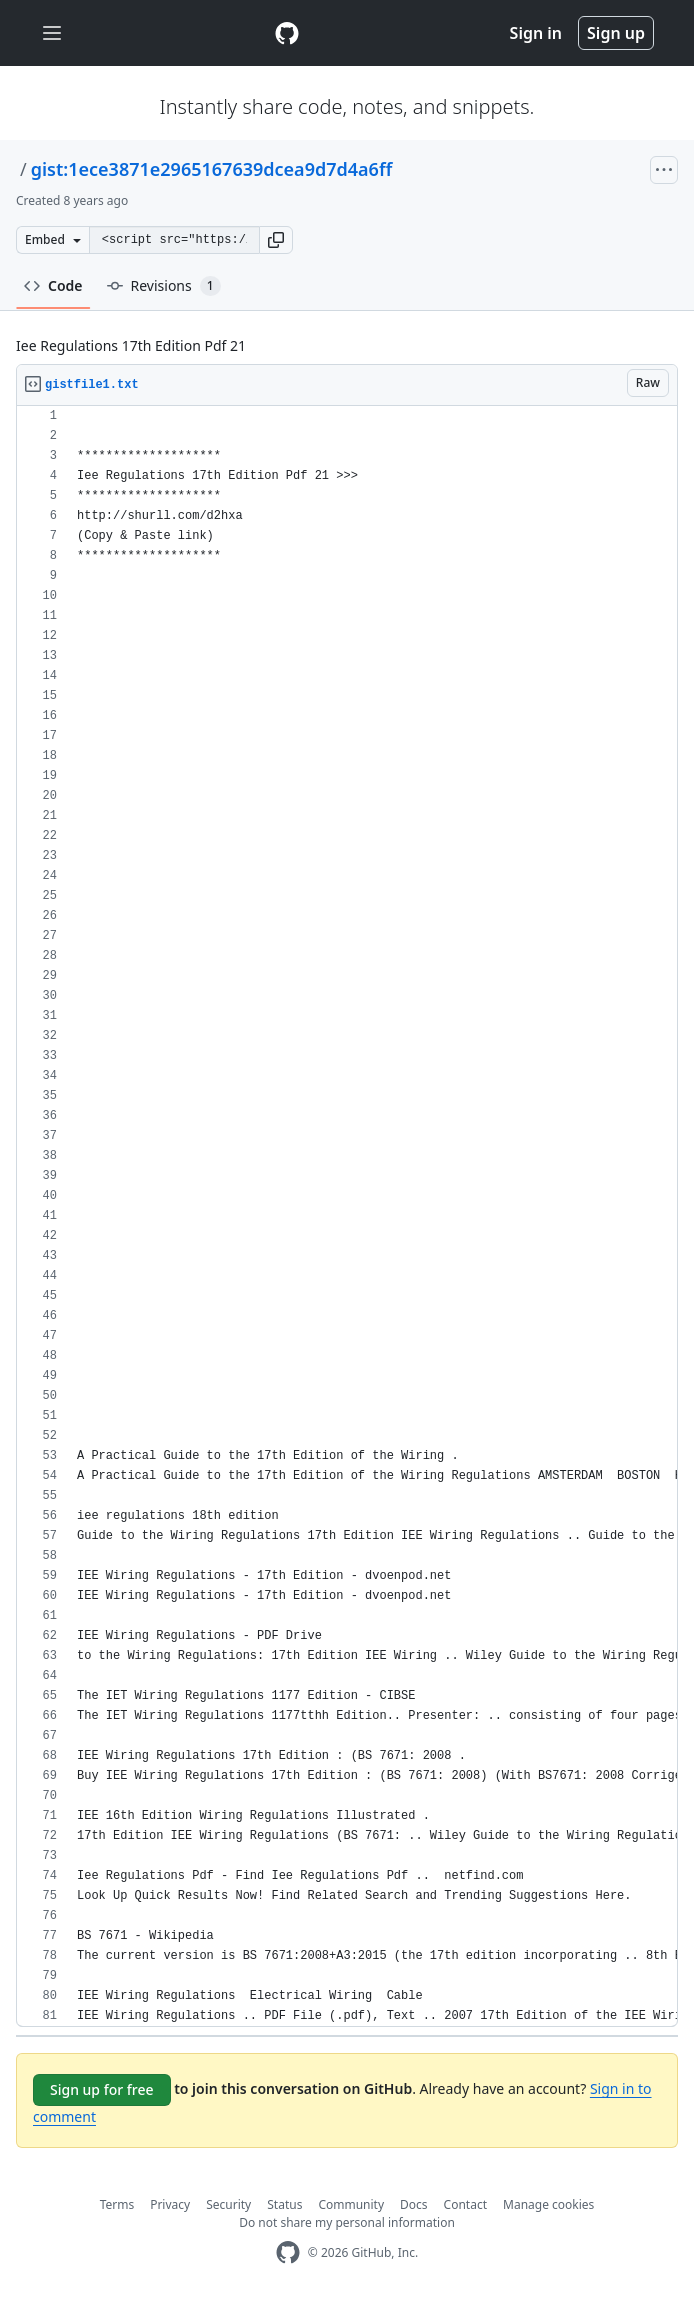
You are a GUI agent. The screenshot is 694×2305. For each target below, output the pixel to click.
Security (228, 2204)
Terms (117, 2204)
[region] (347, 1216)
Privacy (170, 2204)
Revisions (164, 286)
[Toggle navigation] (52, 33)
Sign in (536, 33)
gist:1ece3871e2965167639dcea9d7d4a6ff (212, 169)
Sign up (616, 33)
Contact (465, 2204)
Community (351, 2204)
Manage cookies (548, 2204)
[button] (276, 240)
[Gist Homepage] (287, 33)
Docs (414, 2204)
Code (53, 285)
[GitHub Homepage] (288, 2252)
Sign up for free (102, 2089)
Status (284, 2204)
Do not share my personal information (347, 2222)
